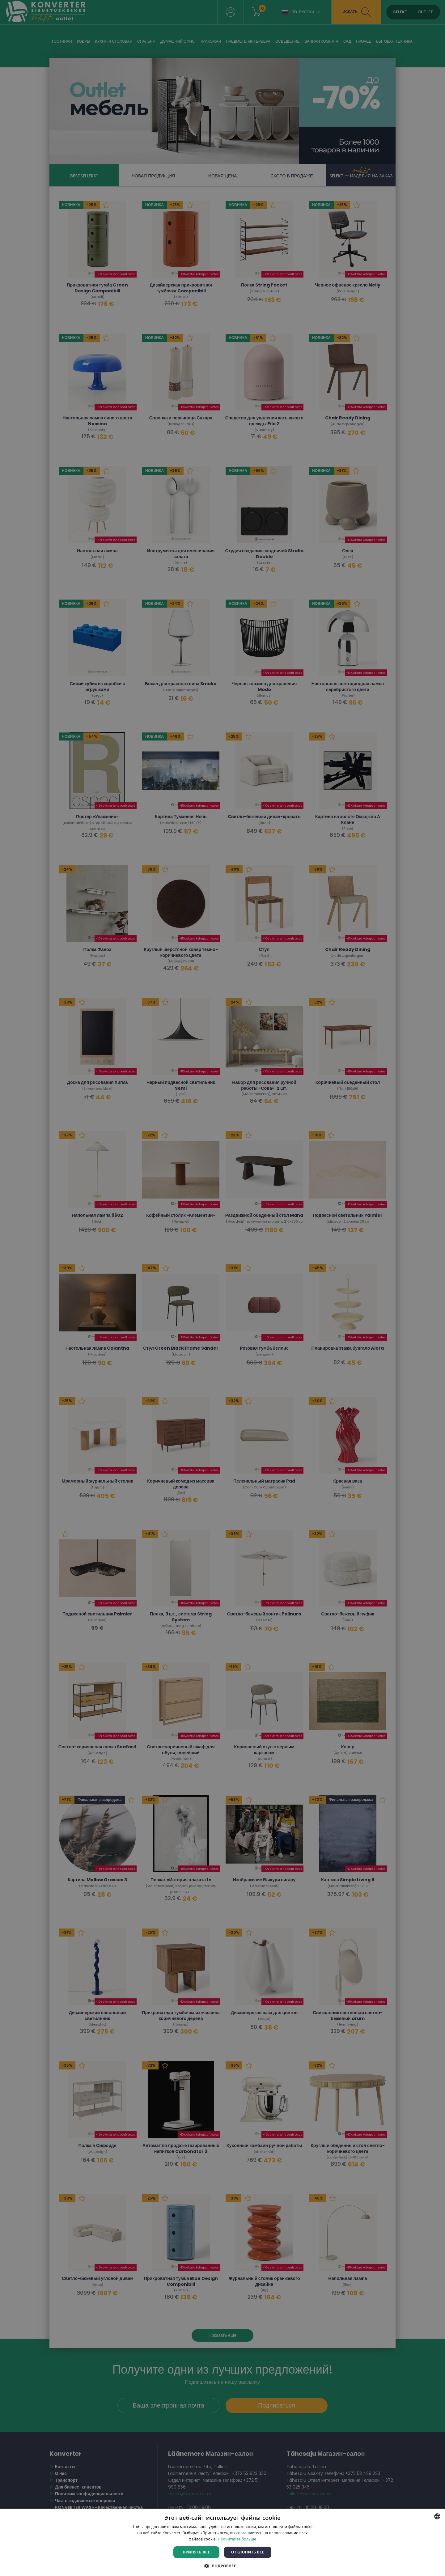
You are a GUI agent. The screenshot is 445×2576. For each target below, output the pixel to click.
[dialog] (222, 1288)
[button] (222, 2566)
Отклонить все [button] (247, 2552)
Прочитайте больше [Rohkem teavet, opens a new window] (237, 2539)
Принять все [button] (196, 2552)
